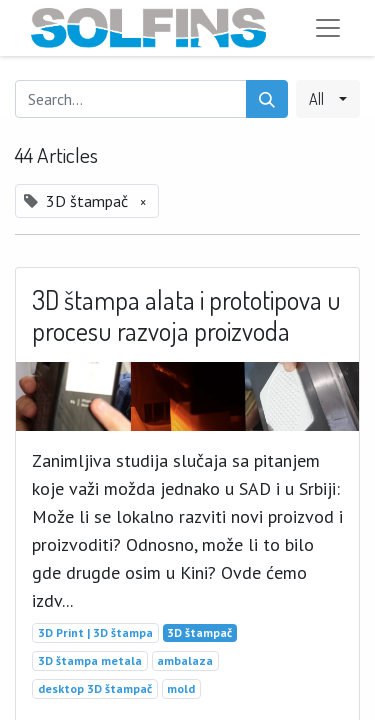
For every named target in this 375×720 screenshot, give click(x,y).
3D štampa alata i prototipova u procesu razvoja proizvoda (186, 315)
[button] (328, 99)
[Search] (267, 99)
